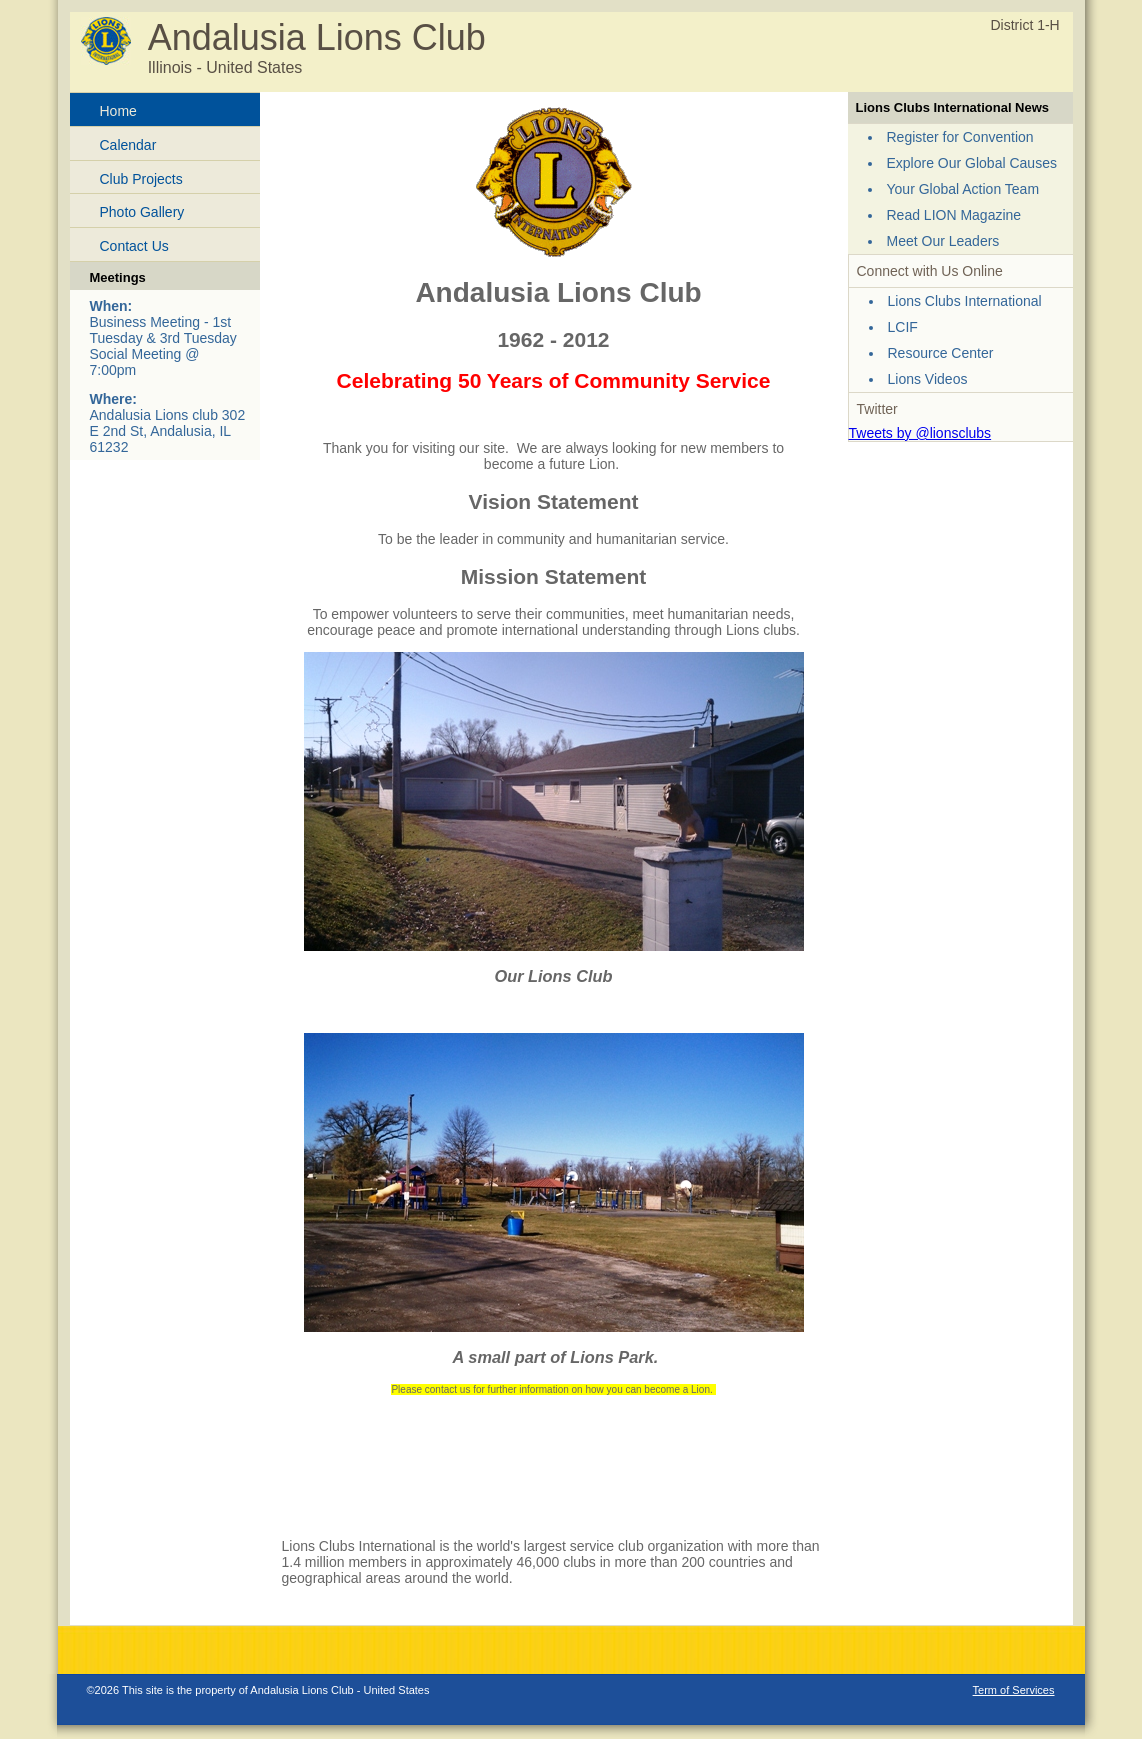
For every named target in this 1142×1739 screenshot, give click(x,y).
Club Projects (141, 179)
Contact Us (134, 246)
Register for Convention (960, 137)
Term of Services (1014, 1690)
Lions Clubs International (965, 301)
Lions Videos (928, 379)
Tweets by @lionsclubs (920, 433)
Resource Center (941, 353)
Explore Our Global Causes (972, 163)
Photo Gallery (142, 212)
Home (118, 111)
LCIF (903, 327)
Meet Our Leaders (943, 241)
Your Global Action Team (963, 189)
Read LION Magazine (954, 215)
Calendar (128, 145)
